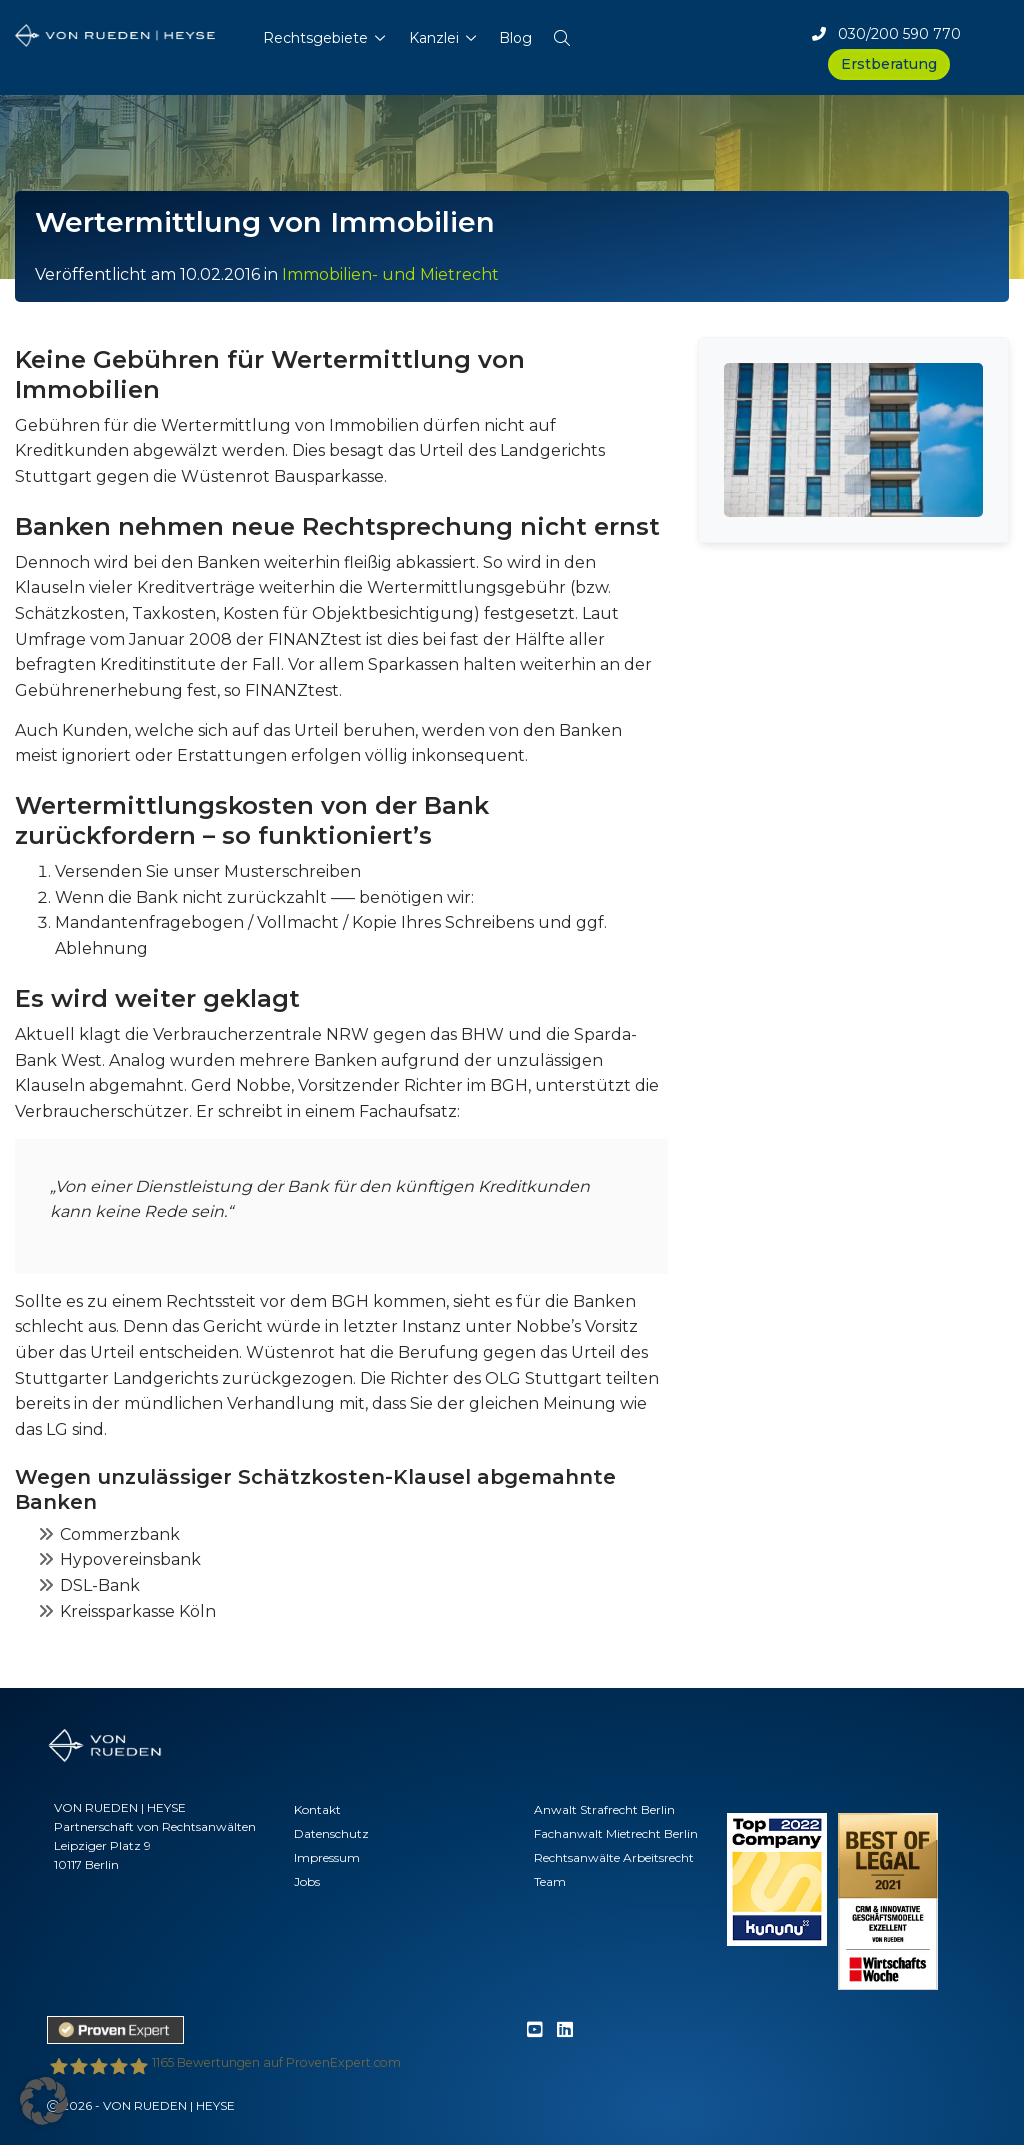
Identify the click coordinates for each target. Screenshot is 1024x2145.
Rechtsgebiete (315, 38)
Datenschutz (331, 1833)
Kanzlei (434, 38)
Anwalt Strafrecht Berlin (604, 1809)
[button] (562, 34)
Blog (515, 38)
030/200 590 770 (886, 34)
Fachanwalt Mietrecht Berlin (616, 1833)
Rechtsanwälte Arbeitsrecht (614, 1857)
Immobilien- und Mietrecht (390, 274)
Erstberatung (889, 64)
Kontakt (317, 1809)
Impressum (327, 1857)
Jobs (307, 1881)
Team (550, 1881)
